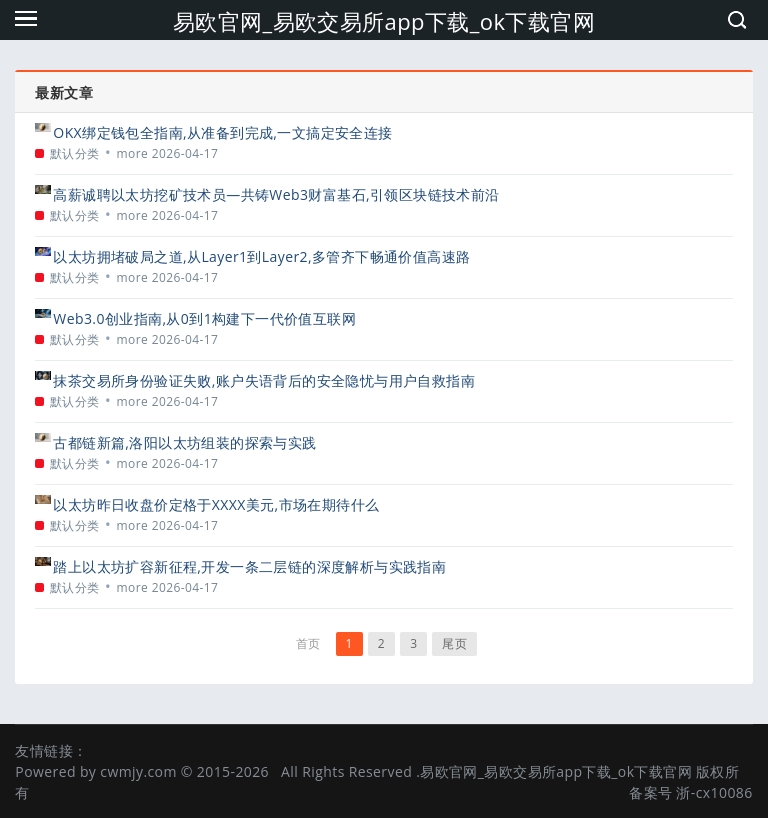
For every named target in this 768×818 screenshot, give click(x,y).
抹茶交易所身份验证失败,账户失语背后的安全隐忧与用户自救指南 (264, 380)
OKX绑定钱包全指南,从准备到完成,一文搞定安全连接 (222, 132)
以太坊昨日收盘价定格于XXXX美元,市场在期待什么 (216, 504)
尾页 (454, 643)
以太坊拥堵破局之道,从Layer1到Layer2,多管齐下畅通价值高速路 (261, 256)
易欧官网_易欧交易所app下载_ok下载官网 (384, 21)
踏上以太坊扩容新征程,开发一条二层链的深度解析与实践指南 (249, 566)
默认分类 (75, 153)
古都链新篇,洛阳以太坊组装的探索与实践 (184, 442)
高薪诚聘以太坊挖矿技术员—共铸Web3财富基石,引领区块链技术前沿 (276, 194)
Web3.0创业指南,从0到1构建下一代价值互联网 (204, 318)
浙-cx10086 (714, 792)
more (133, 153)
